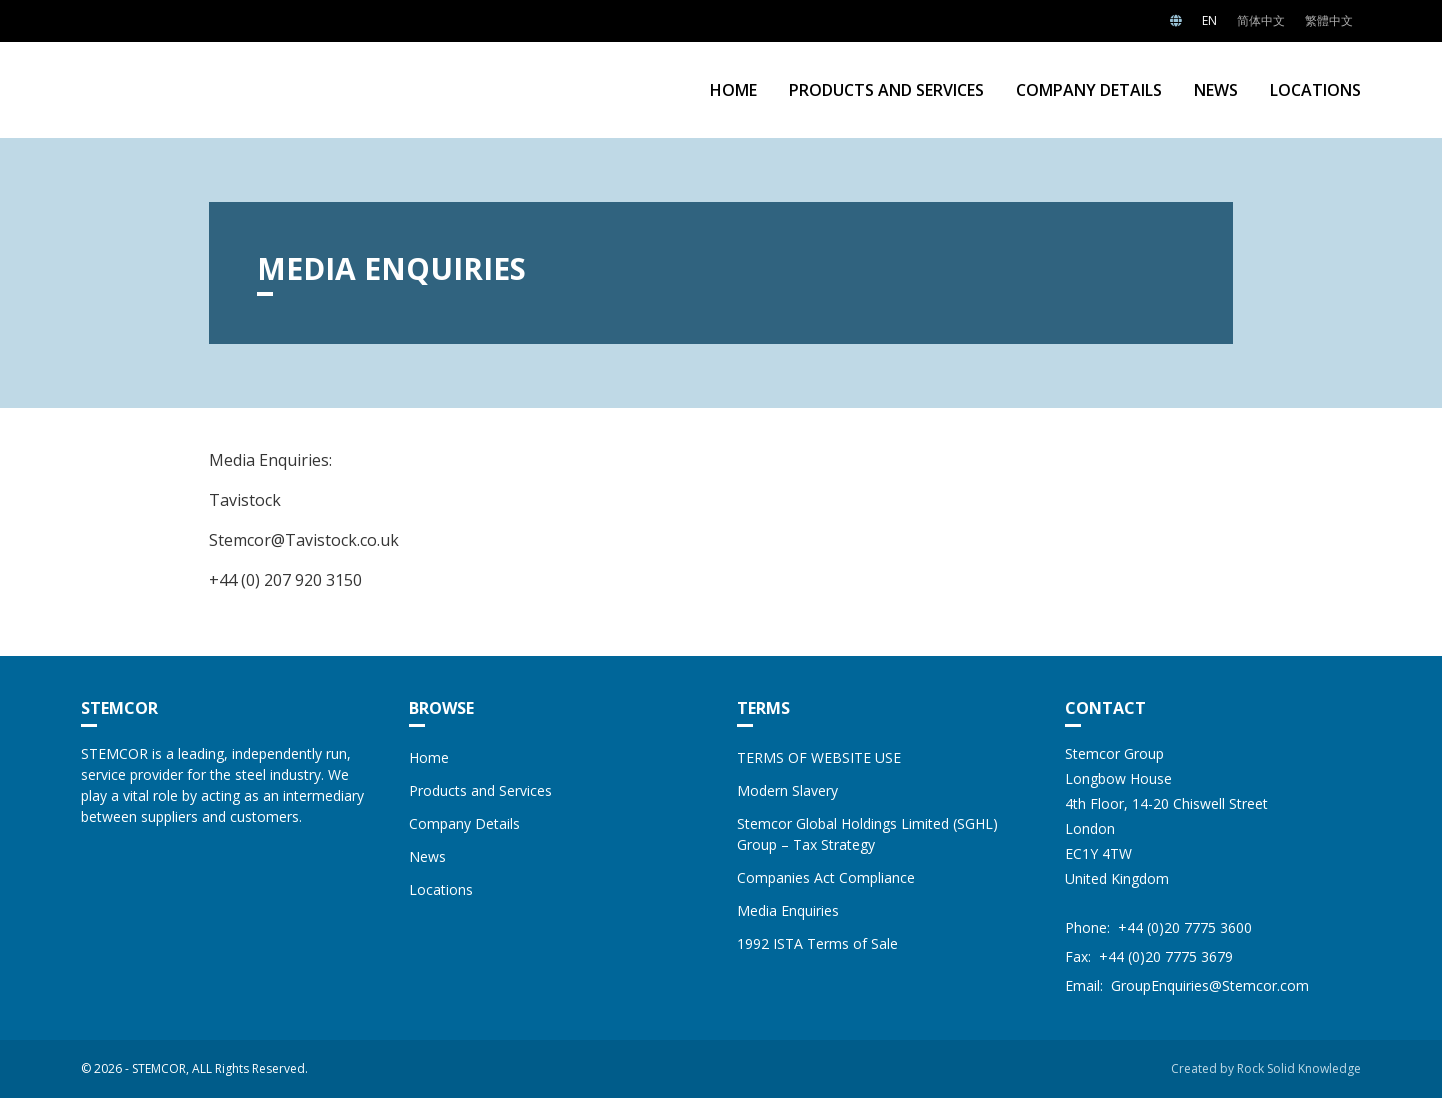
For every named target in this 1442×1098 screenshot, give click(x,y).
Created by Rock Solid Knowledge (1266, 1068)
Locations (1315, 90)
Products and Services (886, 90)
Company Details (1089, 90)
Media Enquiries (788, 910)
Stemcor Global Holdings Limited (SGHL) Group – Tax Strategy (867, 834)
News (1216, 90)
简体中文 (1261, 20)
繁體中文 (1329, 20)
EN (1209, 20)
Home (733, 90)
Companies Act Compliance (826, 877)
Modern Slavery (787, 790)
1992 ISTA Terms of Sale (817, 943)
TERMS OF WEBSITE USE (819, 757)
